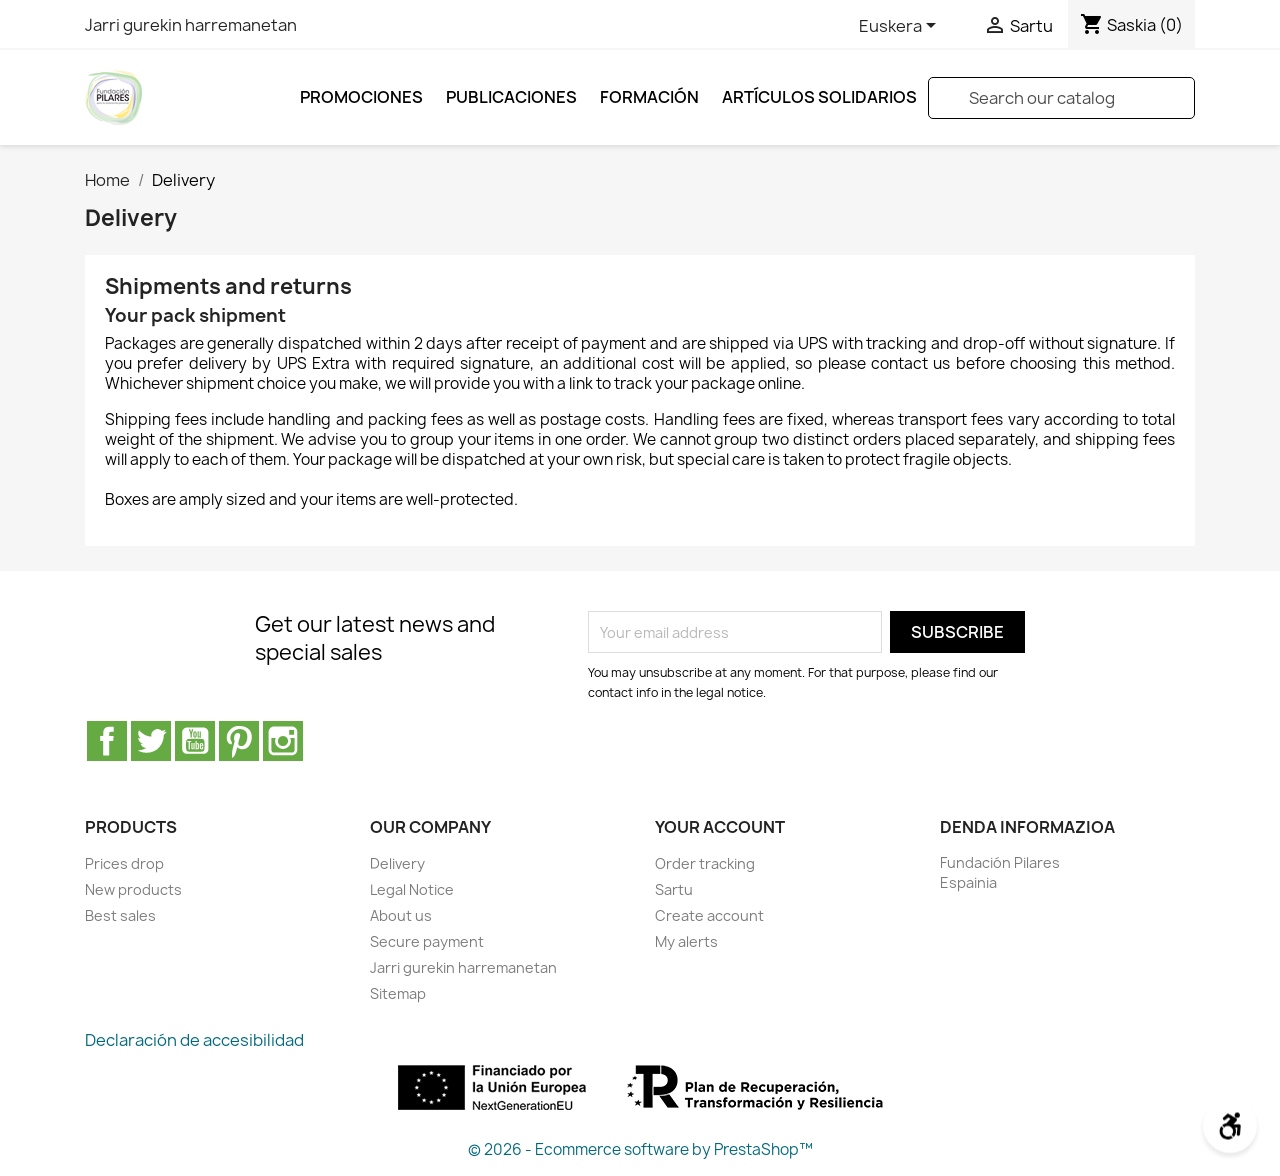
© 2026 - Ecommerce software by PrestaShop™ (640, 1149)
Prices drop (124, 863)
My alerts (686, 941)
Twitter (151, 741)
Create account (709, 915)
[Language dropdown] (901, 27)
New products (133, 889)
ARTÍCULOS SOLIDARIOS (819, 97)
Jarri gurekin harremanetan (191, 25)
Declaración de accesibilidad (194, 1040)
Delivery (397, 863)
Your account (720, 827)
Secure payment (427, 941)
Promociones (361, 97)
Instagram (283, 741)
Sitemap (398, 993)
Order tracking (705, 863)
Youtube (195, 741)
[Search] (1061, 98)
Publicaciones (511, 97)
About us (401, 915)
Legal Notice (412, 889)
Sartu (674, 889)
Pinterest (239, 741)
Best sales (120, 915)
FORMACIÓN (649, 97)
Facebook (107, 741)
